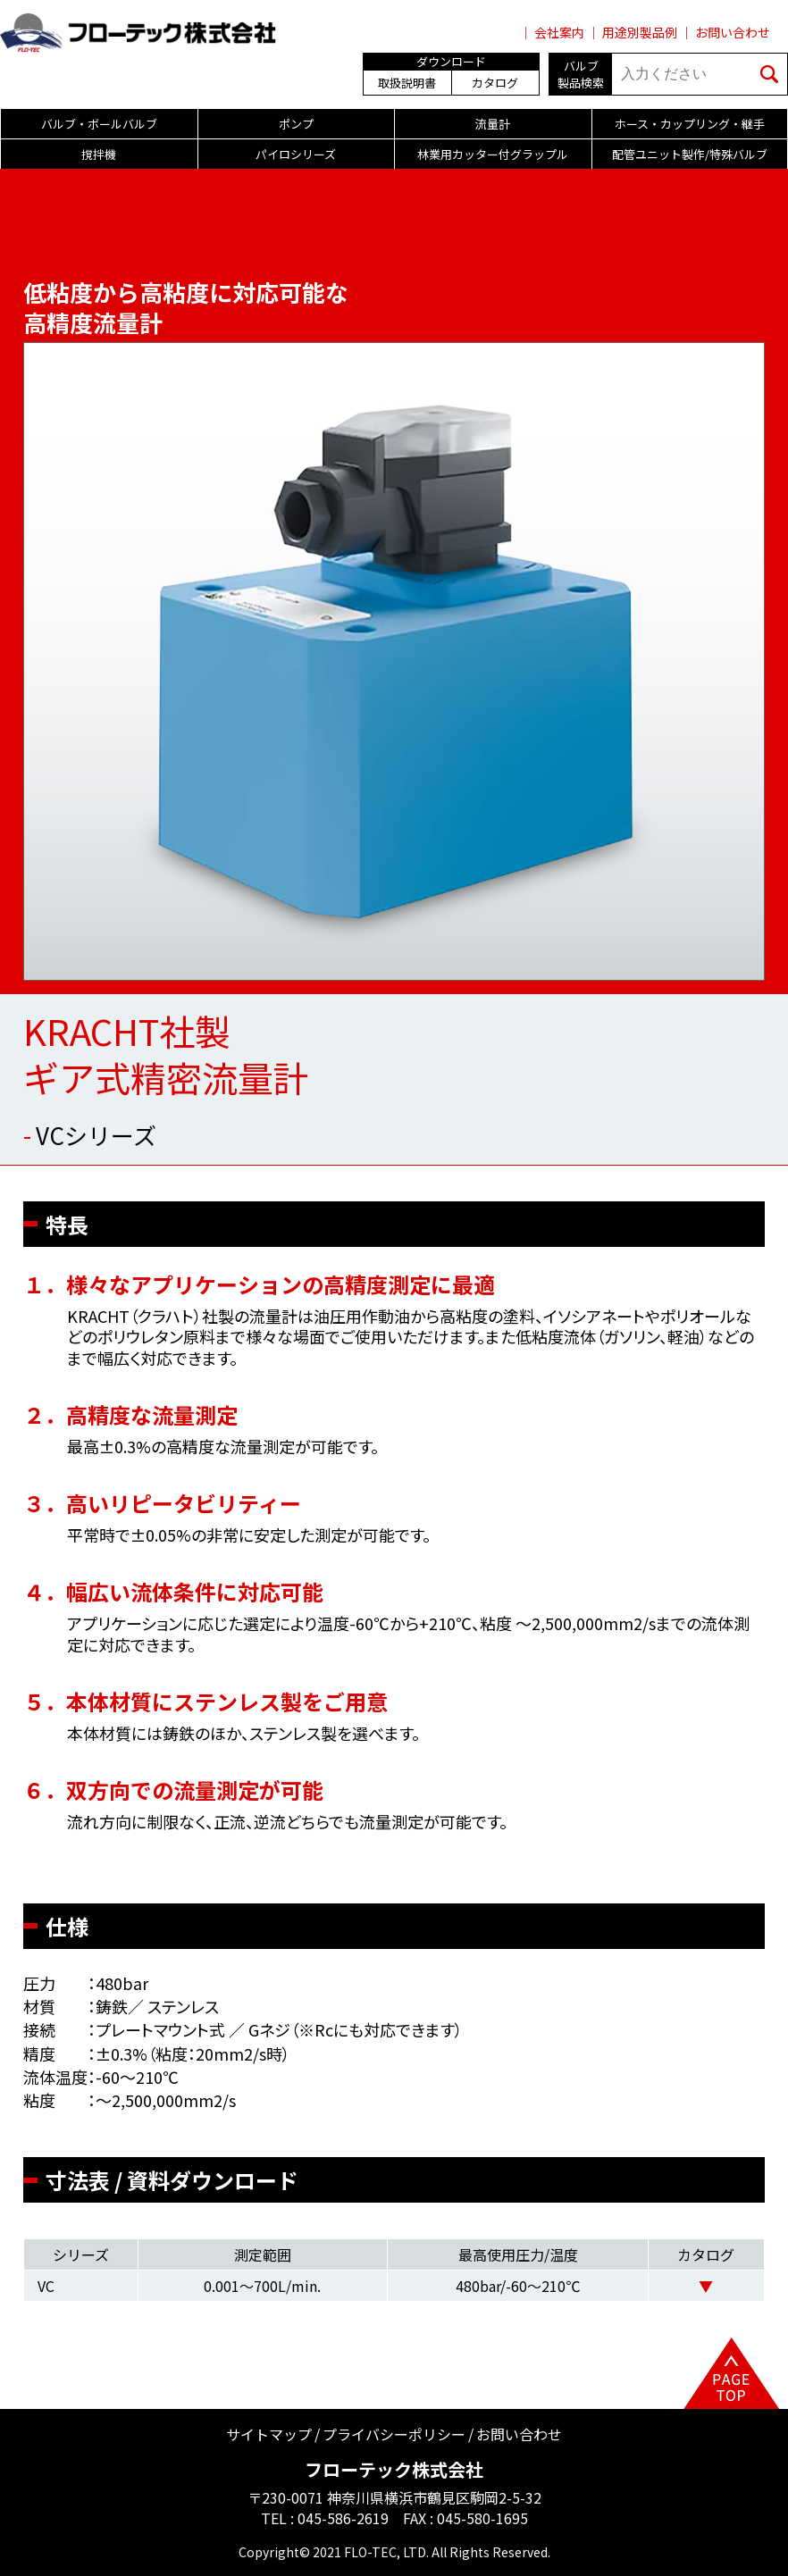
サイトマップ (269, 2434)
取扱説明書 (407, 82)
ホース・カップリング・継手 (690, 123)
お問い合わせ (732, 32)
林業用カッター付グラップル (492, 154)
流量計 (492, 123)
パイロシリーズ (296, 154)
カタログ (495, 82)
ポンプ (296, 123)
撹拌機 (98, 154)
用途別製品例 (639, 32)
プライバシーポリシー (394, 2434)
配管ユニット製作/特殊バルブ (689, 154)
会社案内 (559, 32)
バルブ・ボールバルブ (99, 123)
